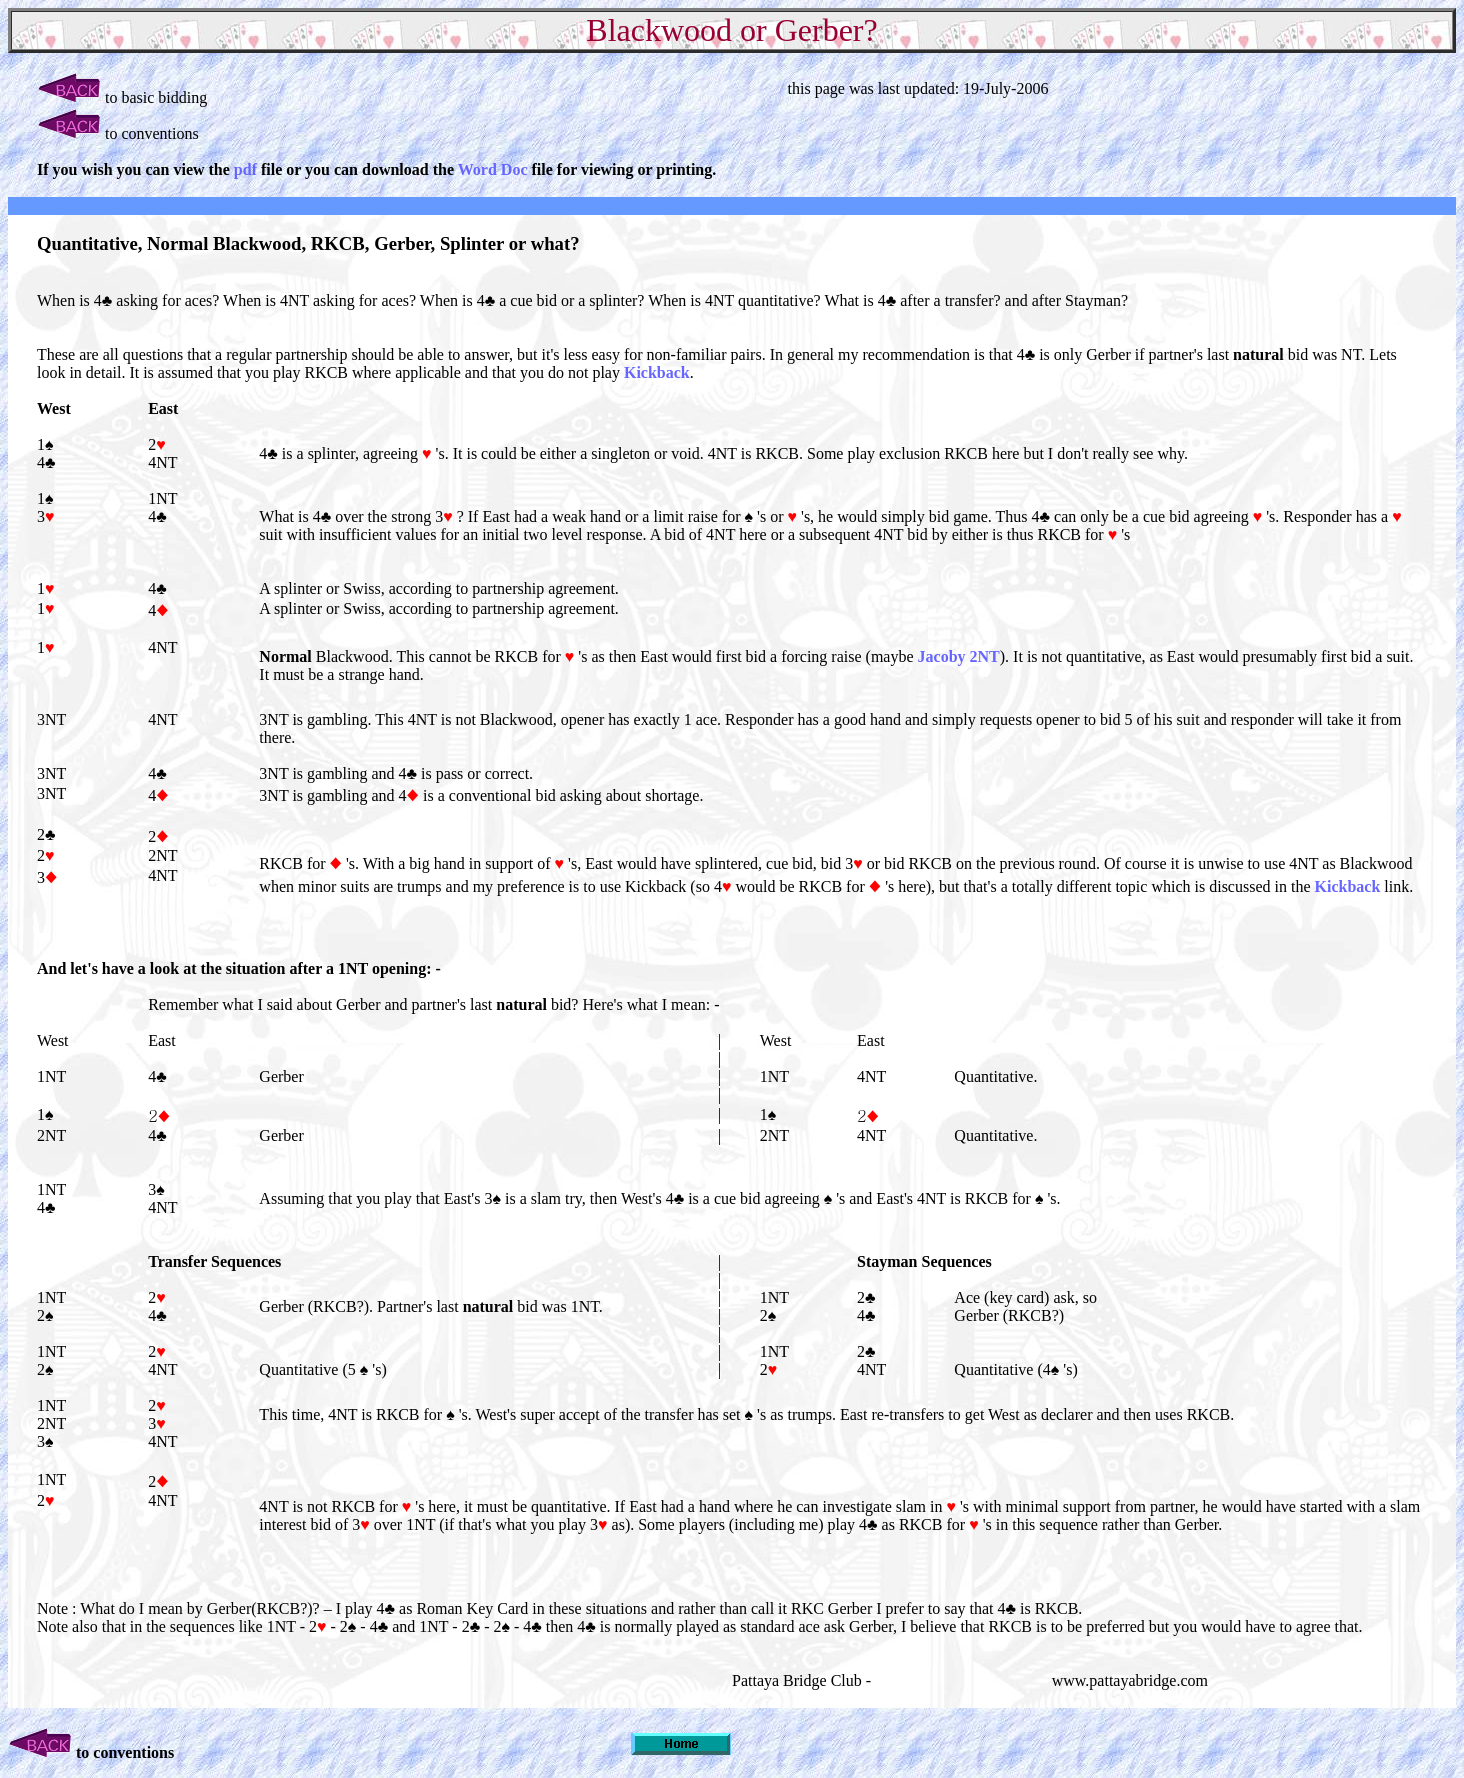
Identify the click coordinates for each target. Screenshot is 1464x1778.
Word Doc (493, 169)
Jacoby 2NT (959, 656)
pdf (247, 169)
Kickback (657, 372)
